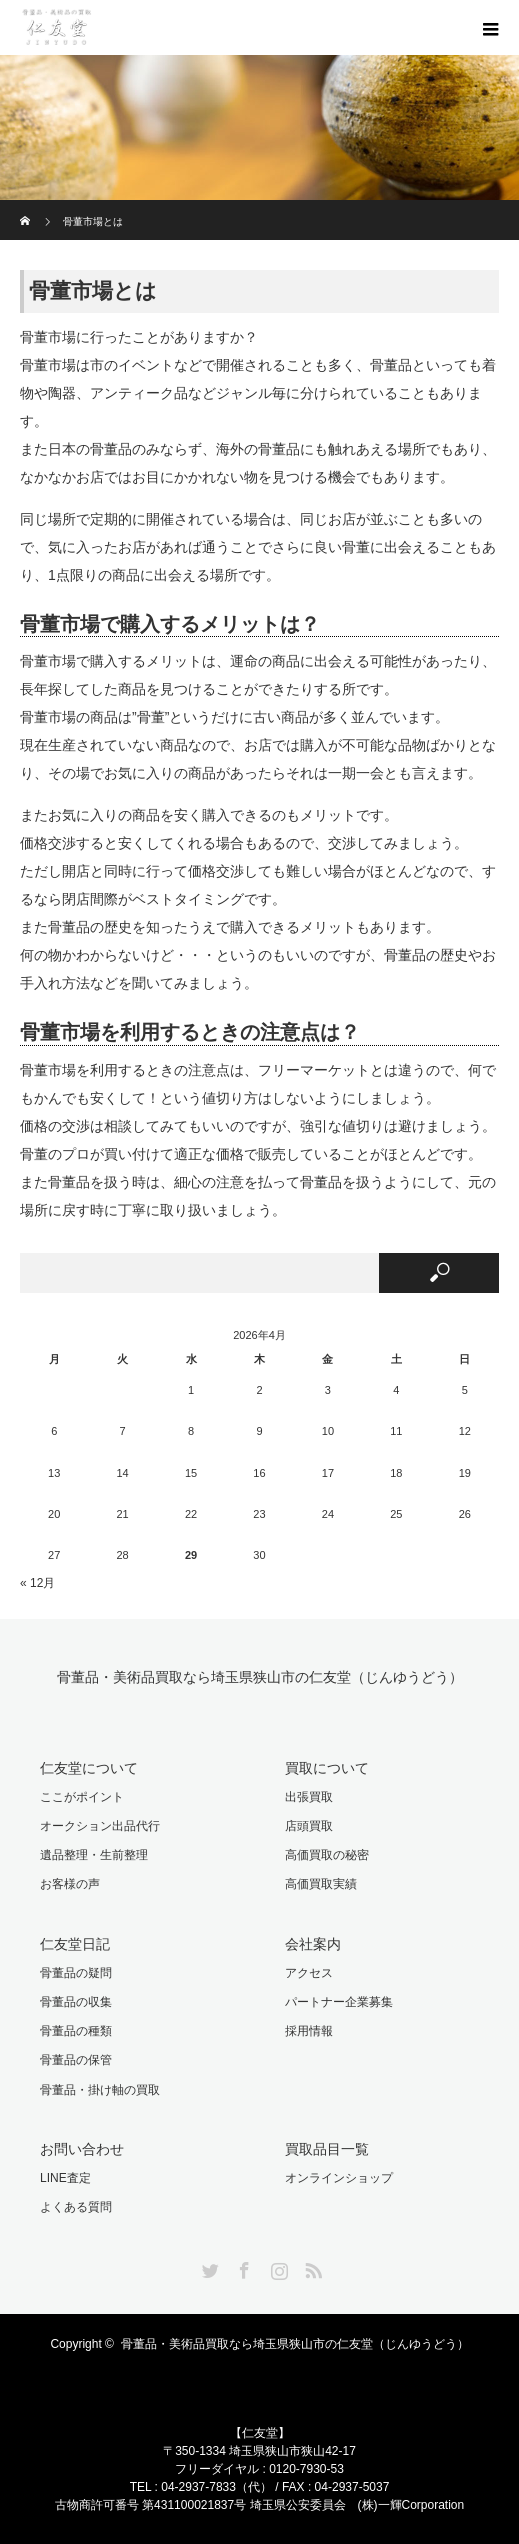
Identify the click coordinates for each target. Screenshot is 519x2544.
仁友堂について (89, 1768)
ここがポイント (82, 1797)
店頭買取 (309, 1826)
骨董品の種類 (76, 2031)
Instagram (277, 2267)
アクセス (309, 1973)
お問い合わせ (82, 2149)
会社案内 (313, 1944)
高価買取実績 (321, 1884)
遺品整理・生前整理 (94, 1855)
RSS (311, 2267)
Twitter (208, 2267)
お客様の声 (70, 1884)
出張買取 (309, 1797)
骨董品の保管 (76, 2060)
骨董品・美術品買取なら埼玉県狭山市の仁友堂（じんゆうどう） (260, 1677)
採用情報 (309, 2031)
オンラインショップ (339, 2178)
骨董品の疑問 (76, 1973)
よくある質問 (76, 2207)
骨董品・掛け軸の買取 (100, 2090)
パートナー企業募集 (339, 2002)
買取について (327, 1768)
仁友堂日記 (75, 1944)
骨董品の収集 (76, 2002)
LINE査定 (65, 2178)
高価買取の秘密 (327, 1855)
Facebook (242, 2267)
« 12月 (37, 1583)
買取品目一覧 (327, 2149)
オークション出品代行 (100, 1826)
